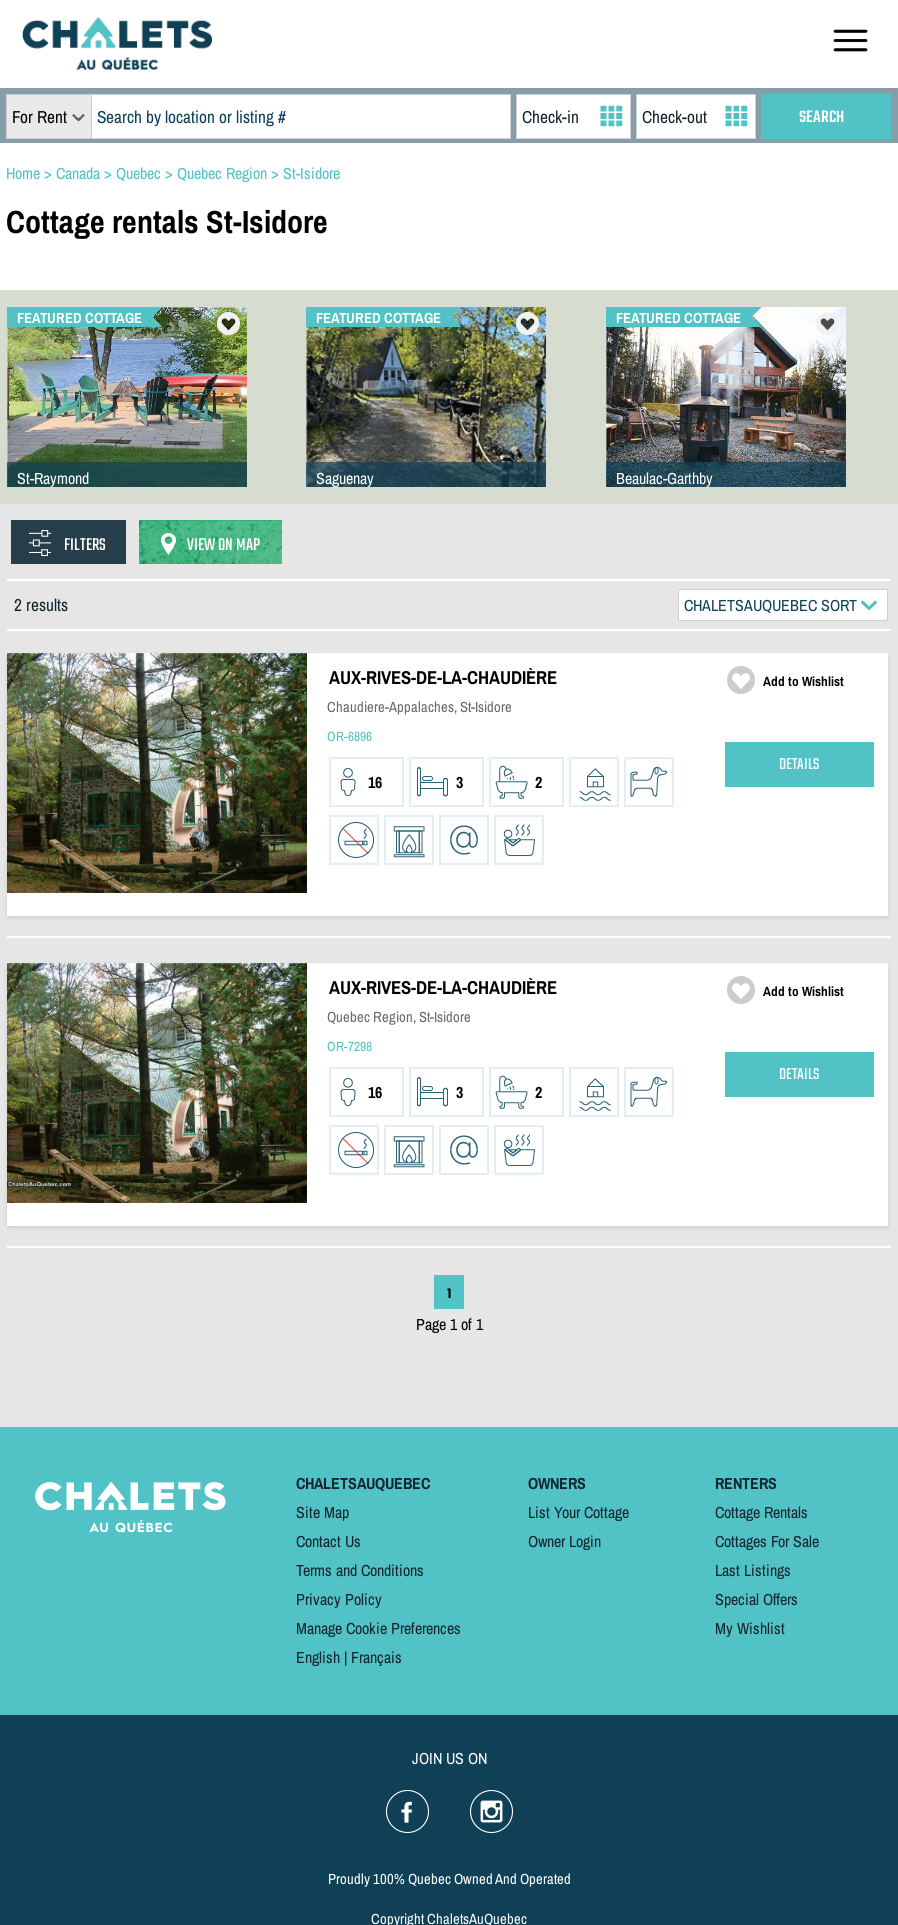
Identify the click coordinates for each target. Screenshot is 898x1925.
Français (376, 1657)
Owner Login (564, 1541)
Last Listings (753, 1570)
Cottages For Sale (767, 1541)
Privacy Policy (339, 1599)
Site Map (322, 1512)
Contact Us (328, 1541)
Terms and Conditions (360, 1570)
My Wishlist (750, 1628)
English (318, 1657)
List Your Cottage (578, 1512)
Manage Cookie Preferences (378, 1628)
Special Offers (756, 1599)
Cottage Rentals (761, 1512)
